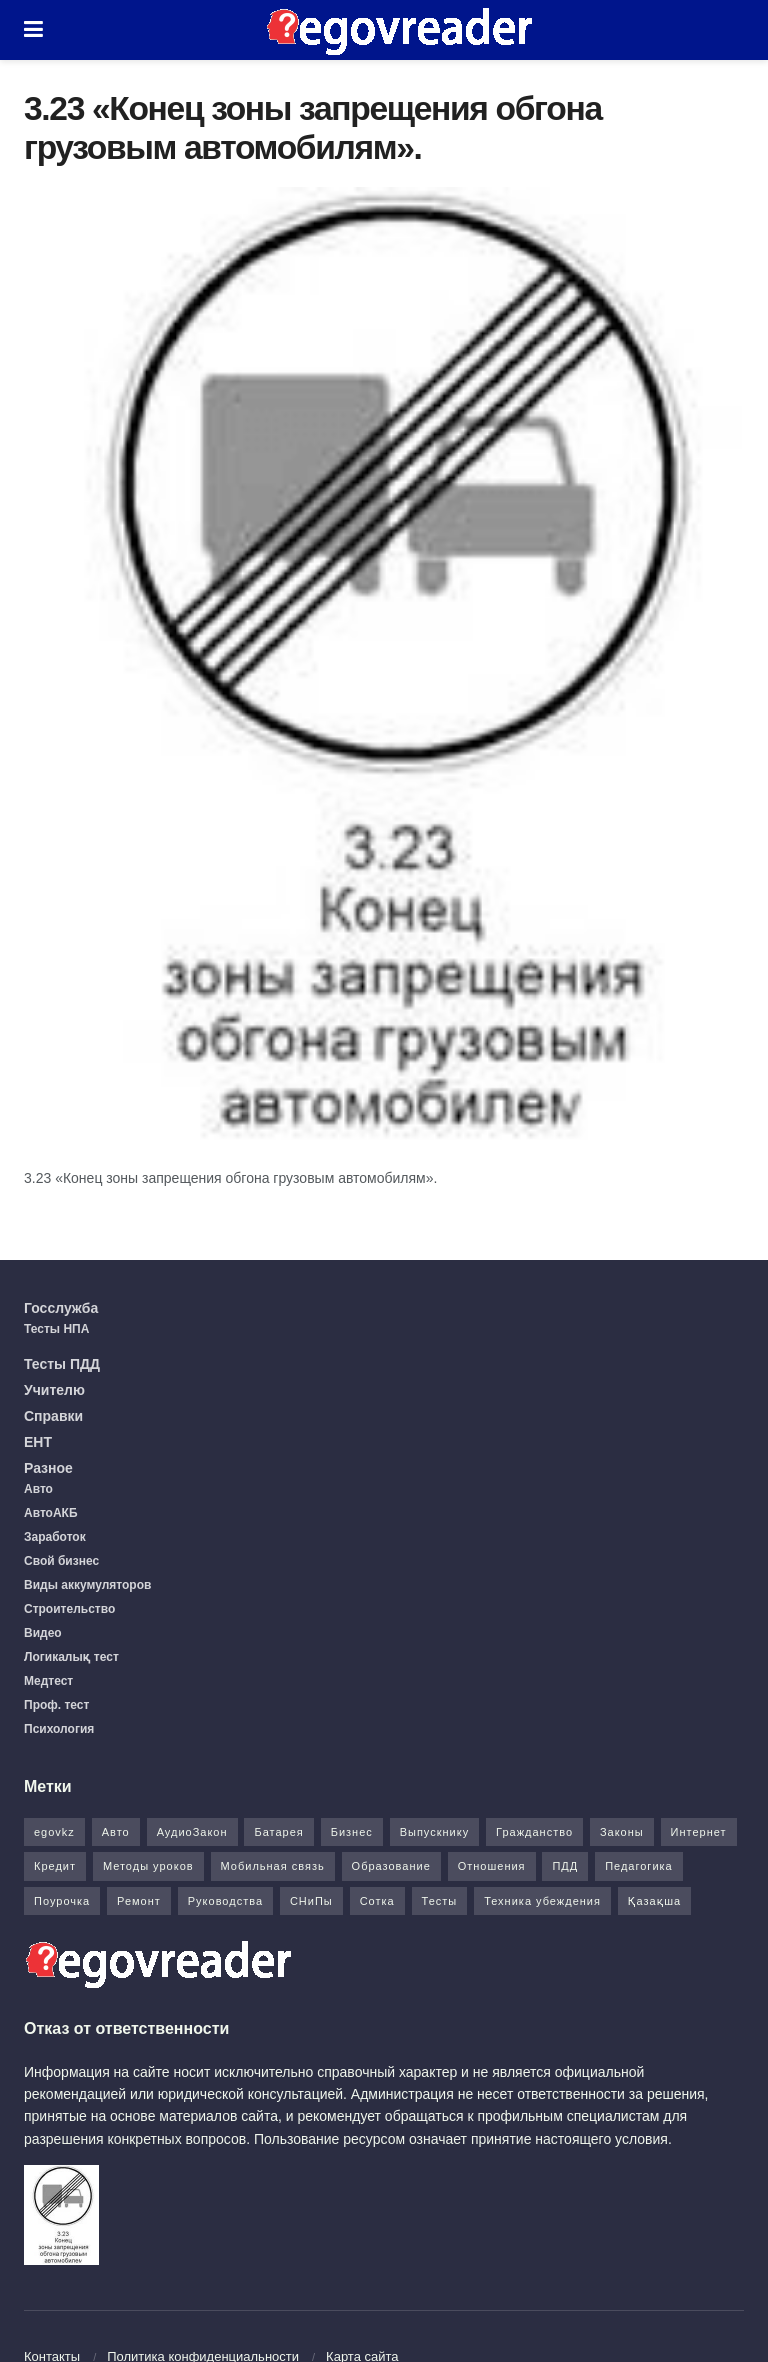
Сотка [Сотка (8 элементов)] (377, 1901)
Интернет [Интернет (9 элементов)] (699, 1832)
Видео (43, 1633)
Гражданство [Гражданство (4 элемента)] (534, 1832)
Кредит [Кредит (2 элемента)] (55, 1866)
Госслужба (61, 1308)
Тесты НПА (56, 1329)
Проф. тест (56, 1705)
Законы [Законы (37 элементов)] (622, 1832)
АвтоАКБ (51, 1513)
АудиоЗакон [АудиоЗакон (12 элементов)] (192, 1832)
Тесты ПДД (62, 1364)
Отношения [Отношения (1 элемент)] (492, 1866)
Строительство (69, 1609)
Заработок (55, 1537)
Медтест (48, 1681)
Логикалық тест (71, 1657)
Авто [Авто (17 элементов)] (116, 1832)
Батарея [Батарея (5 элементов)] (278, 1832)
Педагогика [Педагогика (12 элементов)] (639, 1866)
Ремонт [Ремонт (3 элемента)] (139, 1901)
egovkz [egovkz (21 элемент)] (54, 1832)
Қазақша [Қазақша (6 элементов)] (654, 1901)
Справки (53, 1416)
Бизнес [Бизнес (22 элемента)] (352, 1832)
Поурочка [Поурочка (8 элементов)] (62, 1901)
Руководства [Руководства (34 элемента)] (225, 1901)
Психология (59, 1729)
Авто (38, 1489)
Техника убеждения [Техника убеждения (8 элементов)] (542, 1901)
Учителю (54, 1390)
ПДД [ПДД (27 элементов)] (565, 1866)
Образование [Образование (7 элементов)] (391, 1866)
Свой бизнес (61, 1561)
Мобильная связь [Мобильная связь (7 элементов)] (273, 1866)
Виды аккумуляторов (87, 1585)
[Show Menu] (33, 30)
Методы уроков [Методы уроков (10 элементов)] (148, 1866)
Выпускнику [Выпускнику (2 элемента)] (435, 1832)
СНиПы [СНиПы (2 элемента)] (311, 1901)
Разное (48, 1468)
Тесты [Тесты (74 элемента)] (440, 1901)
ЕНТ (38, 1442)
